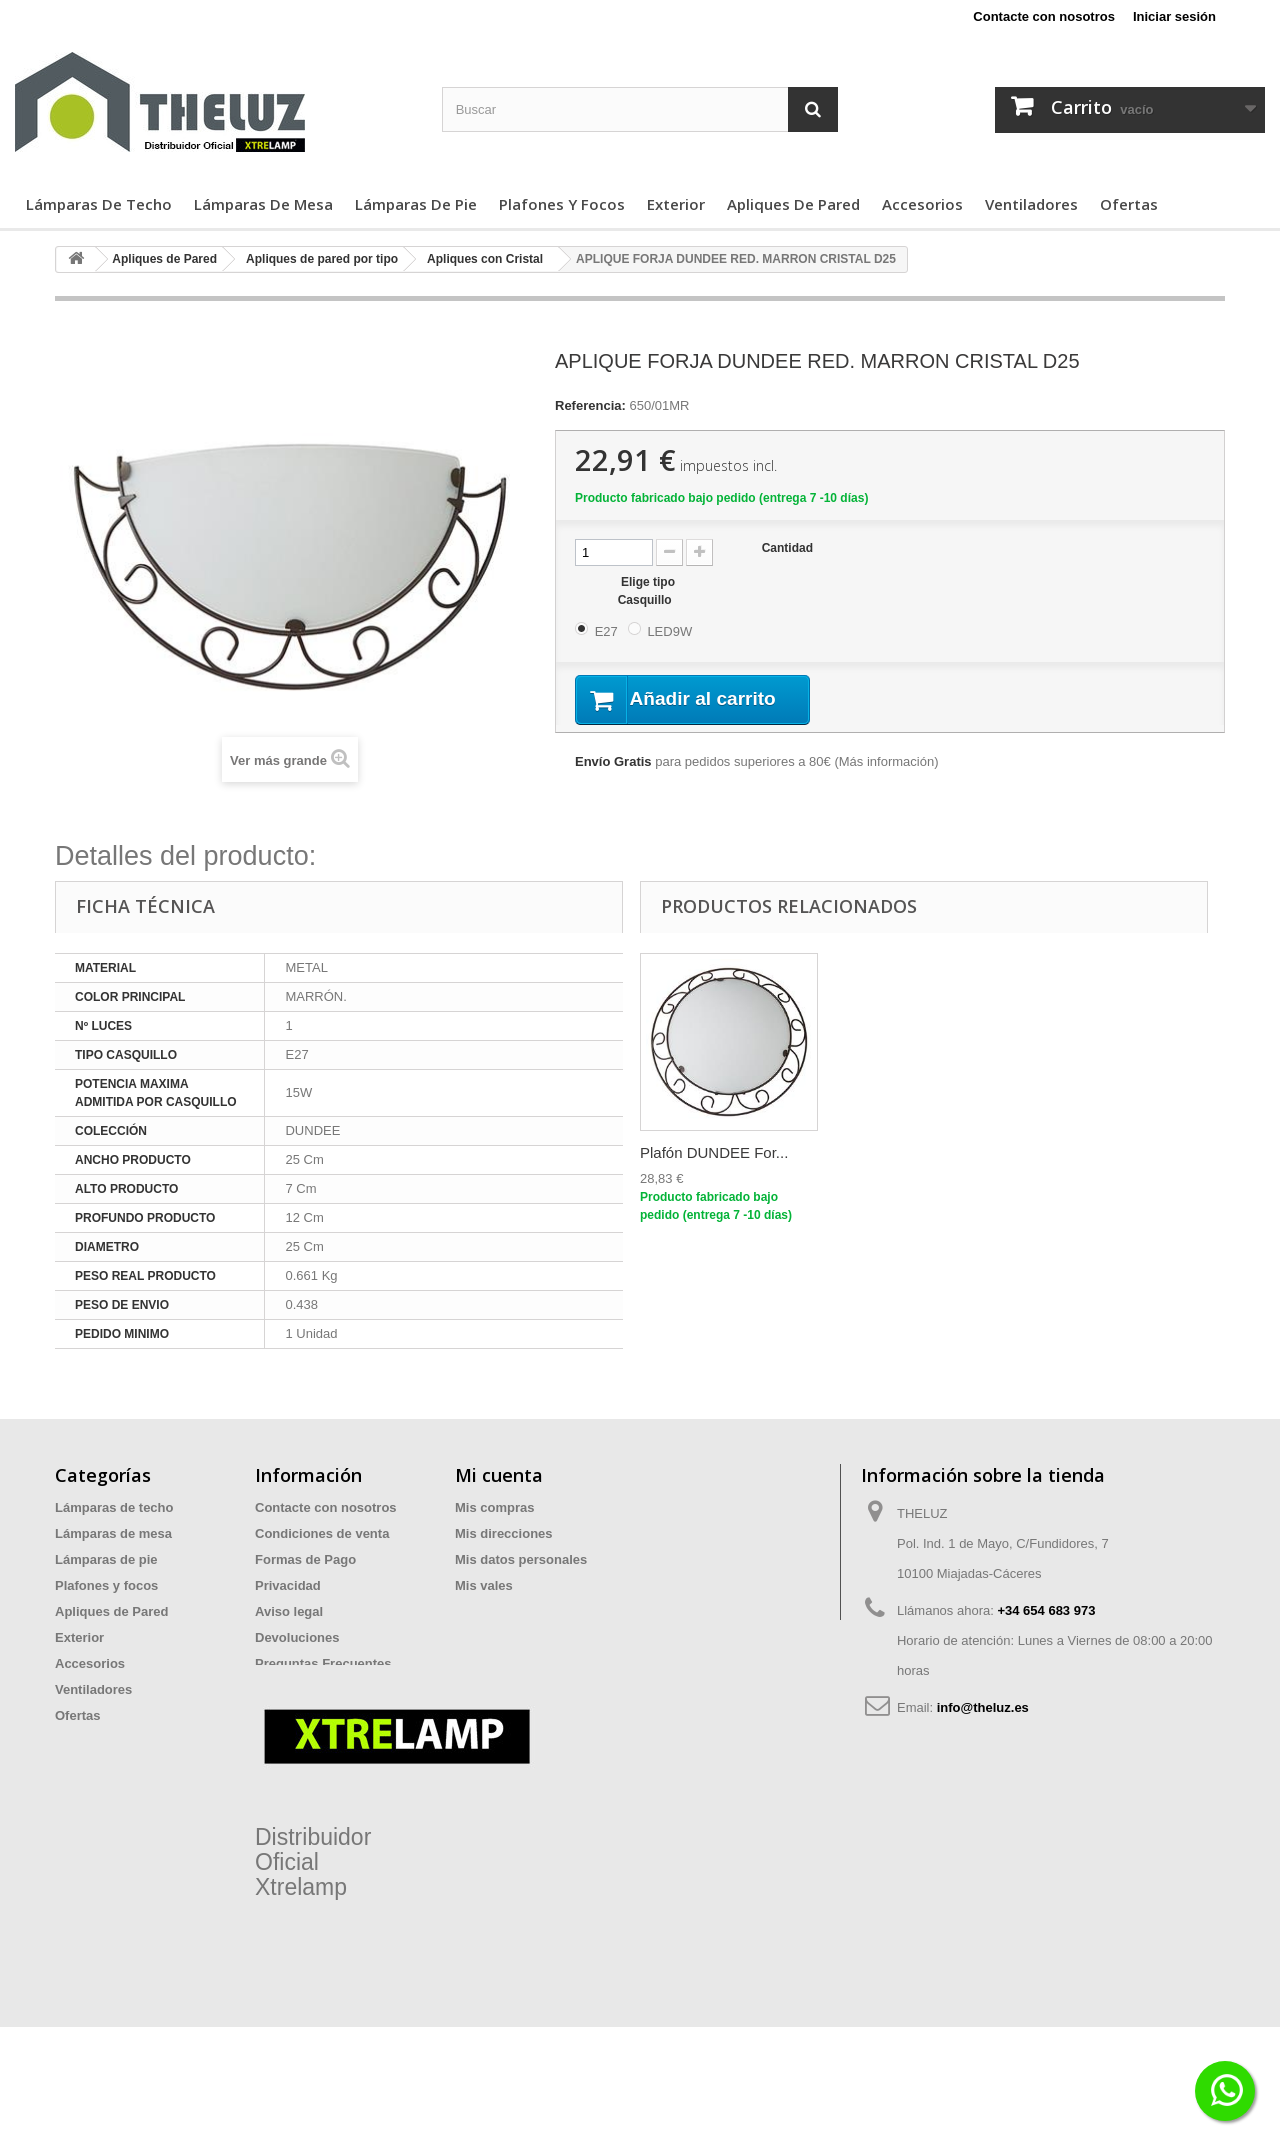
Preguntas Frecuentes (323, 1663)
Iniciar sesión (1174, 16)
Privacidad (288, 1585)
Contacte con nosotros (1044, 16)
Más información (886, 763)
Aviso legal (289, 1611)
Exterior (676, 204)
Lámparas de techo (99, 204)
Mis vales (484, 1585)
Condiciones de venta (322, 1533)
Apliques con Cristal (485, 259)
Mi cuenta (499, 1475)
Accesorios (922, 204)
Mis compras (494, 1507)
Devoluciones (297, 1637)
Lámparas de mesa (263, 204)
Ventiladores (1031, 204)
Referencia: (590, 405)
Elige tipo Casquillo (646, 591)
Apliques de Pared (793, 204)
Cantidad (787, 548)
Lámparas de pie (416, 204)
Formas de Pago (305, 1559)
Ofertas (1129, 204)
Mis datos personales (521, 1559)
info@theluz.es (983, 1707)
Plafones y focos (562, 204)
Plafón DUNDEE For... (714, 1152)
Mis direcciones (504, 1533)
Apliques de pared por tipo (322, 259)
